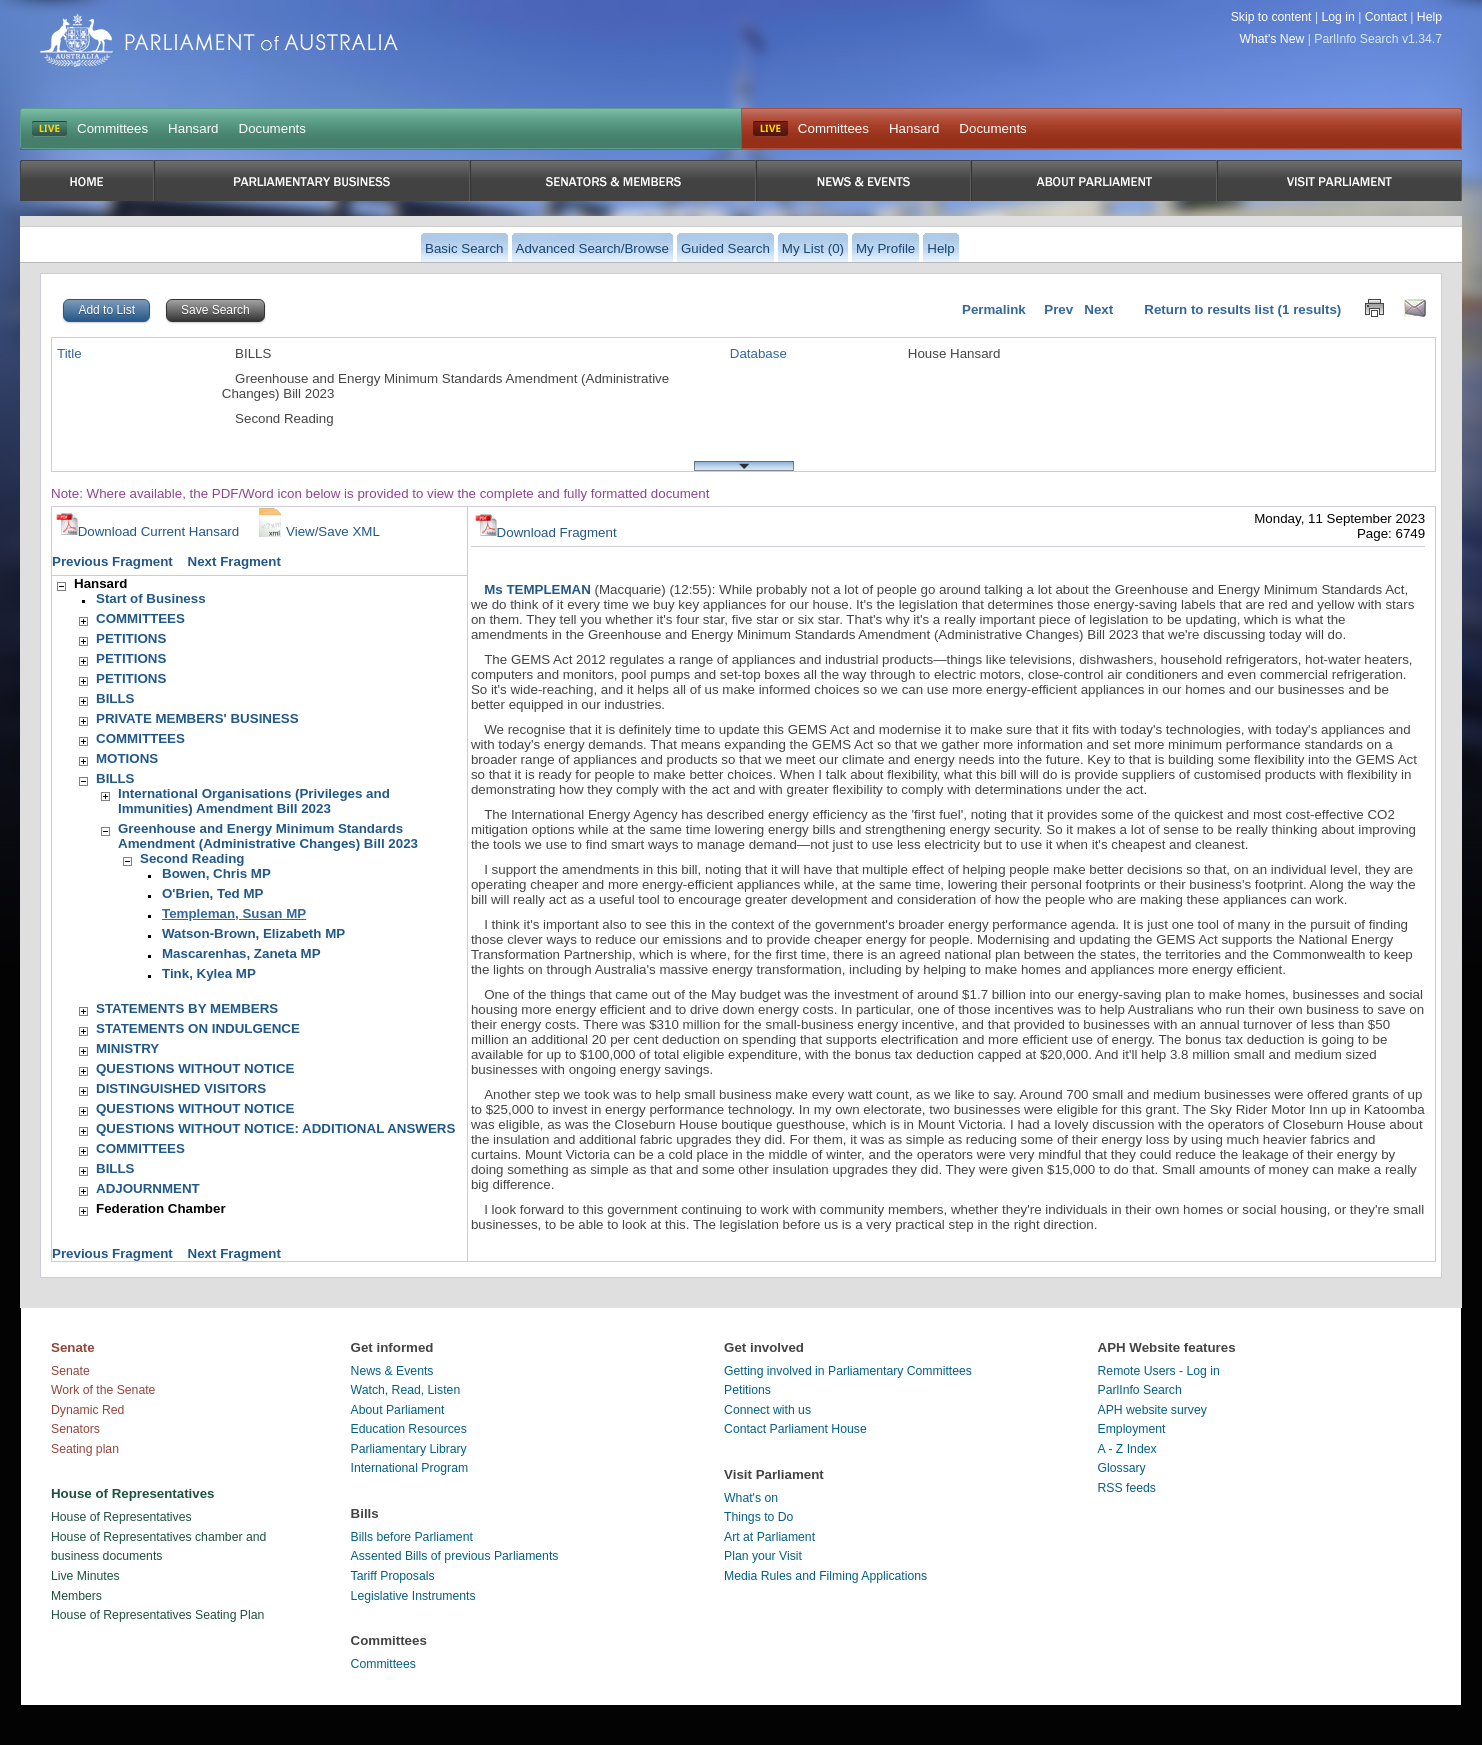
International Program (410, 1468)
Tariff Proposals (393, 1576)
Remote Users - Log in (1159, 1371)
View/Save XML (317, 531)
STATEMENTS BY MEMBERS (187, 1008)
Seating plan (85, 1449)
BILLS (115, 698)
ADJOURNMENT (148, 1188)
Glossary (1122, 1468)
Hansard (193, 128)
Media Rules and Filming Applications (825, 1576)
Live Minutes (85, 1576)
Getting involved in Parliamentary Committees (848, 1371)
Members (76, 1596)
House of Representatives (121, 1517)
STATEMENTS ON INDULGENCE (198, 1028)
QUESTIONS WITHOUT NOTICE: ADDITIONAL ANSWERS (275, 1128)
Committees (112, 128)
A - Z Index (1127, 1449)
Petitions (747, 1390)
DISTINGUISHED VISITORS (181, 1088)
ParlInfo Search (1140, 1390)
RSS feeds (1127, 1488)
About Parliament (398, 1410)
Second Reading (192, 858)
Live (770, 129)
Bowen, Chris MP (216, 873)
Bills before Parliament (412, 1537)
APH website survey (1152, 1410)
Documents (272, 128)
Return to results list (1209, 309)
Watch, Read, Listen (406, 1390)
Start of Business (151, 598)
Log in (1337, 17)
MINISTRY (127, 1048)
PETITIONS (131, 638)
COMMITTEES (140, 618)
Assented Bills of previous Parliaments (455, 1556)
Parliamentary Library (409, 1449)
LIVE (49, 129)
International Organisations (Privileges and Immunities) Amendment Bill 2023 (254, 801)
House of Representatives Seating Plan (157, 1615)
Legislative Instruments (413, 1596)
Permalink (994, 309)
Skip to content (1271, 17)
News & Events (392, 1371)
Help (1429, 17)
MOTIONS (127, 758)
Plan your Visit (763, 1556)
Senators (75, 1429)
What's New (1272, 39)
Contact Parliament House (795, 1429)
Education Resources (409, 1429)
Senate (70, 1371)
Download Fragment (546, 532)
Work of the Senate (103, 1390)
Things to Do (758, 1517)
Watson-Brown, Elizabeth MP (253, 933)
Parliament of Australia (219, 40)
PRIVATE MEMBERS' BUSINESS (197, 718)
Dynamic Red (87, 1410)
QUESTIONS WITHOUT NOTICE (195, 1068)
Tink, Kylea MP (209, 973)
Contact (1386, 17)
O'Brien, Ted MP (212, 893)
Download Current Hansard (148, 531)
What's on (751, 1498)
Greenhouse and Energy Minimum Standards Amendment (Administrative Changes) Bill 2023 (268, 836)
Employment (1132, 1429)
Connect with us (767, 1410)
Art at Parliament (769, 1537)
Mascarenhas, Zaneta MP (241, 953)
